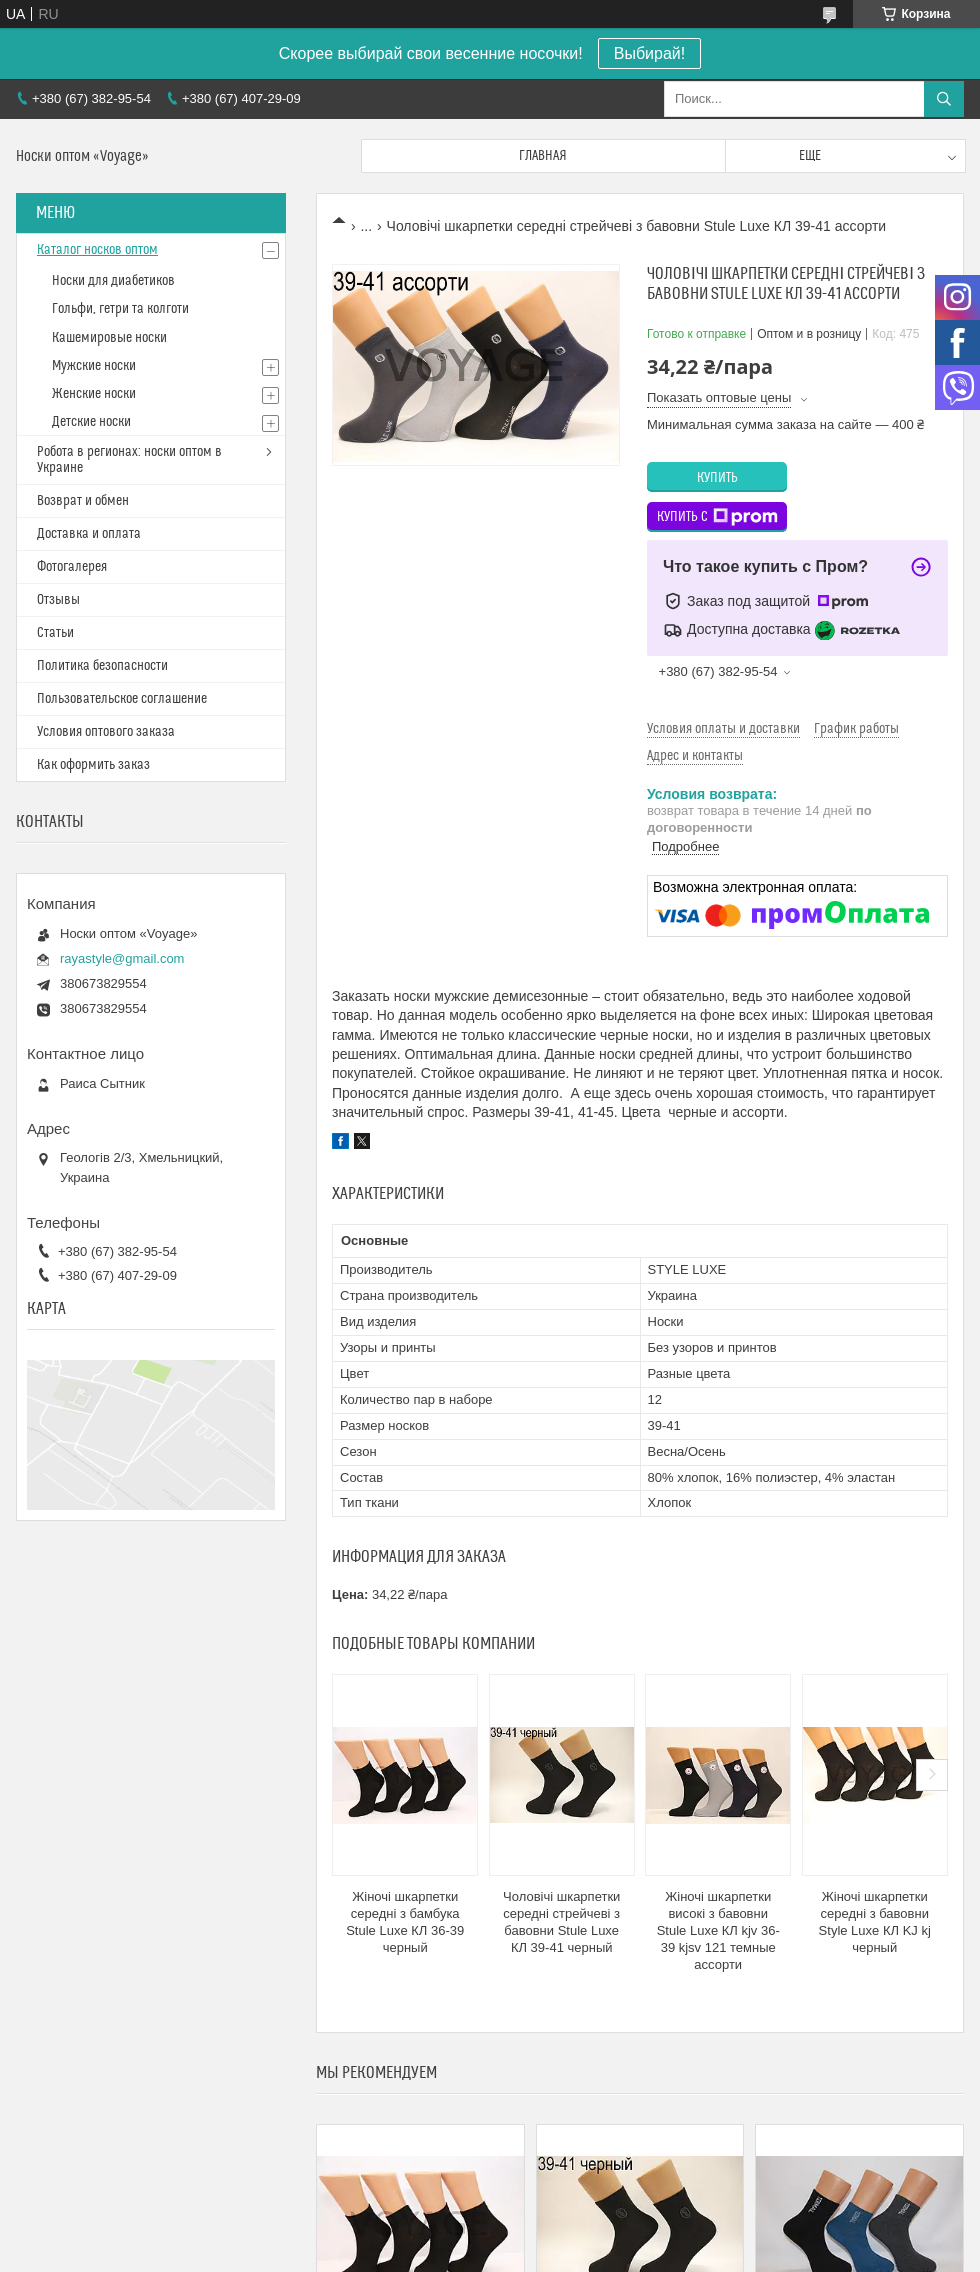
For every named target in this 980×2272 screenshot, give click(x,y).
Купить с (717, 517)
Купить (717, 478)
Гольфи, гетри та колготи (120, 309)
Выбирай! (649, 53)
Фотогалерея (72, 567)
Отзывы (58, 600)
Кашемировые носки (109, 338)
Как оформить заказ (93, 765)
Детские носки (91, 422)
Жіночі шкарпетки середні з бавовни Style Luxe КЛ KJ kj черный (875, 1922)
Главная (543, 156)
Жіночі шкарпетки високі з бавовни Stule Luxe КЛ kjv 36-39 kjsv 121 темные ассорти (718, 1930)
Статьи (55, 633)
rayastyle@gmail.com (122, 958)
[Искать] (944, 99)
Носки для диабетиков (113, 281)
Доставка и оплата (89, 534)
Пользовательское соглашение (122, 699)
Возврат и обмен (83, 501)
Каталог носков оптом (97, 250)
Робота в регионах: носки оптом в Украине (129, 460)
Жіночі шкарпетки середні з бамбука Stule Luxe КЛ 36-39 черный (405, 1922)
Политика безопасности (102, 666)
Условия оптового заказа (106, 732)
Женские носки (94, 394)
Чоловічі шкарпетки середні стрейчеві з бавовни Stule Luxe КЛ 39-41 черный (561, 1922)
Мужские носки (94, 366)
